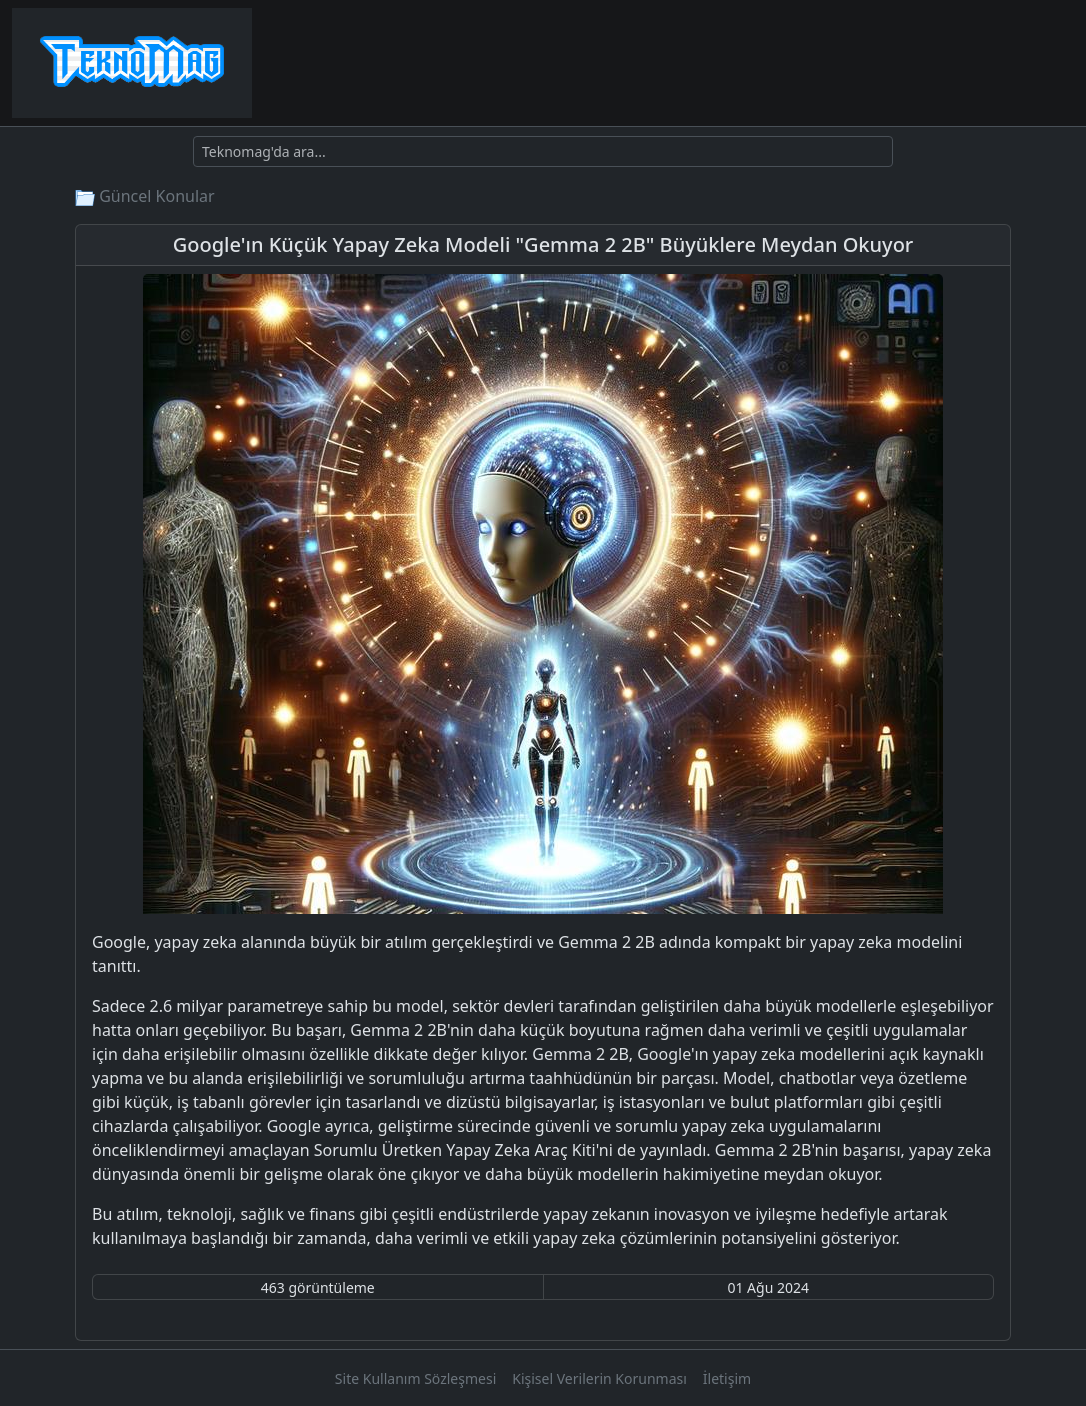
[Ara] (543, 151)
